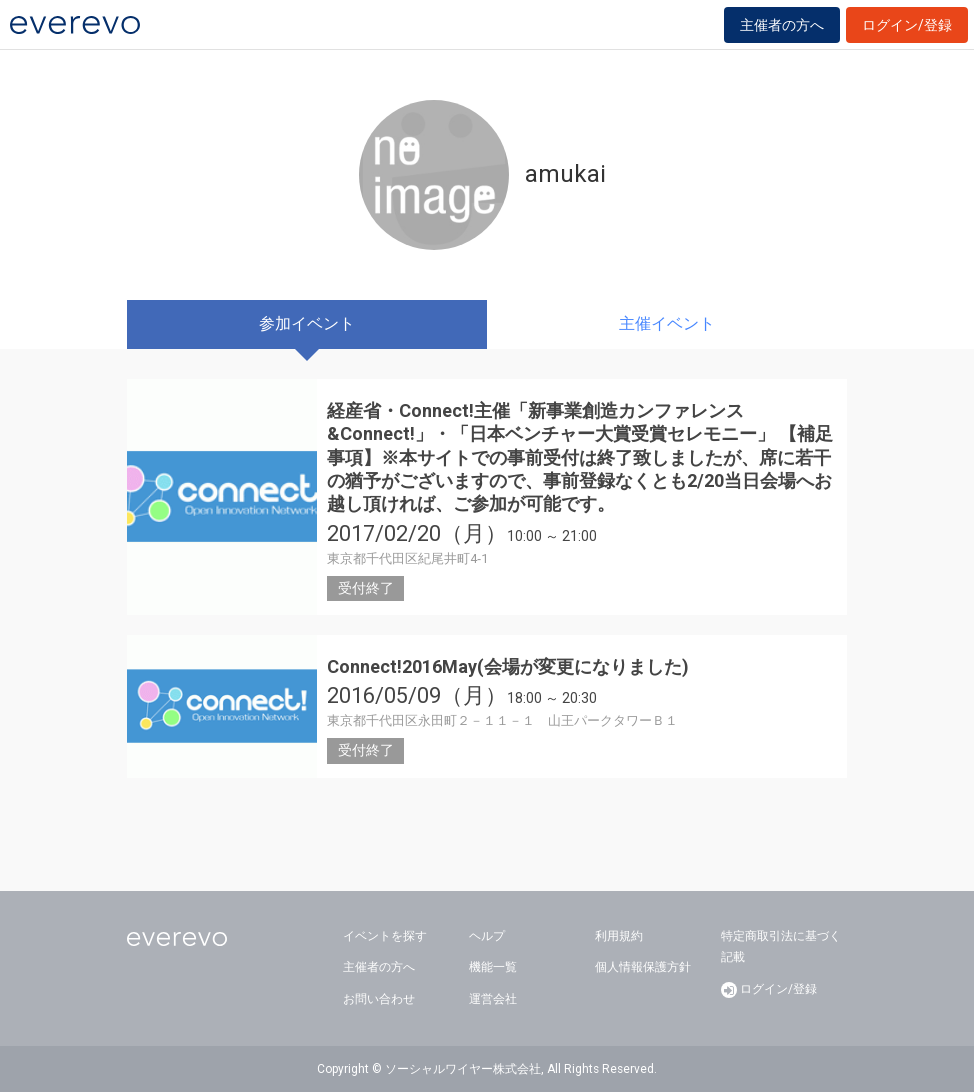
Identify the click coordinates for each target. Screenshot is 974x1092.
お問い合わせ (379, 999)
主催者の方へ (782, 25)
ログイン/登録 (907, 25)
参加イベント (307, 323)
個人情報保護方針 (643, 967)
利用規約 (619, 936)
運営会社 (493, 999)
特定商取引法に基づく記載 (781, 947)
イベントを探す (385, 936)
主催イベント (667, 323)
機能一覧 (493, 967)
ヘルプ (487, 936)
